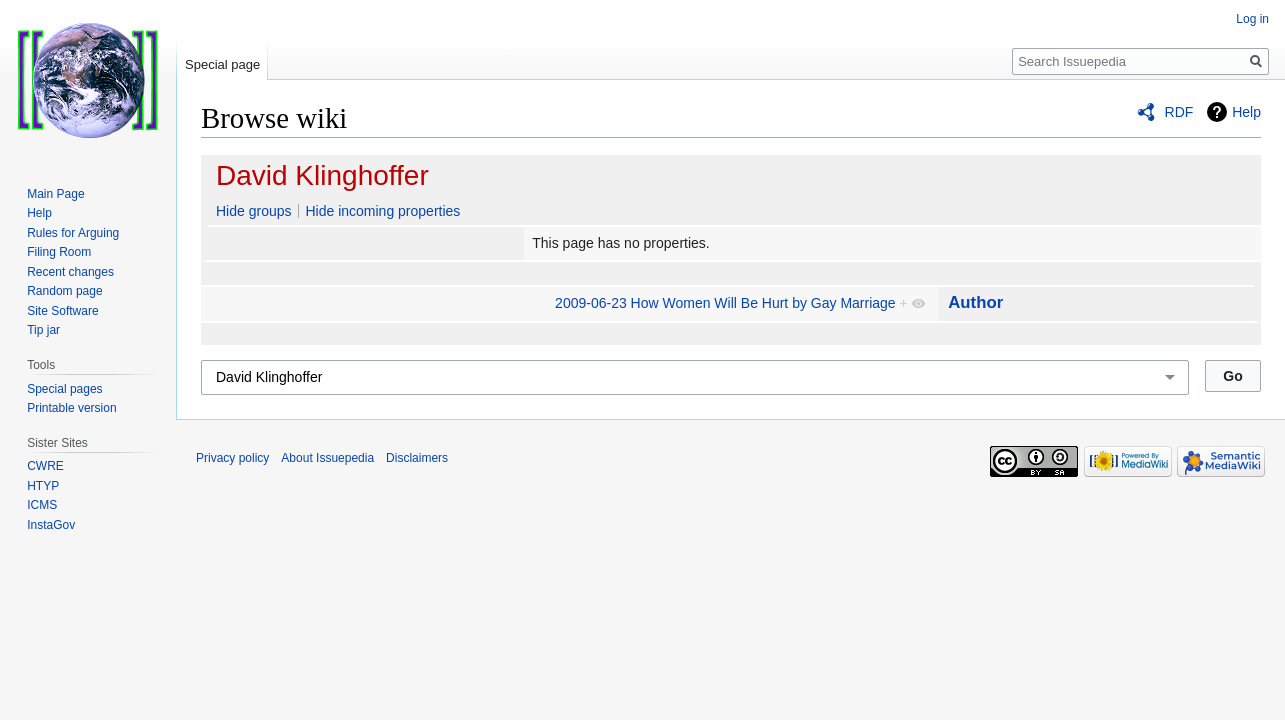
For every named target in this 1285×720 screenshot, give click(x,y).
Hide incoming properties (382, 211)
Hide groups (254, 211)
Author (975, 302)
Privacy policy (232, 458)
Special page (222, 64)
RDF (1179, 112)
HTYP (43, 486)
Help (1246, 112)
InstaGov (51, 525)
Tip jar (43, 330)
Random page (64, 291)
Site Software (62, 311)
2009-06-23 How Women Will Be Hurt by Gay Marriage (725, 303)
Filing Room (59, 252)
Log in (1252, 19)
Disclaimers (417, 458)
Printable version (71, 408)
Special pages (64, 389)
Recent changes (70, 272)
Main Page (55, 194)
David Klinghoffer (322, 175)
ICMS (42, 505)
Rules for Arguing (73, 233)
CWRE (45, 466)
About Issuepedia (327, 458)
